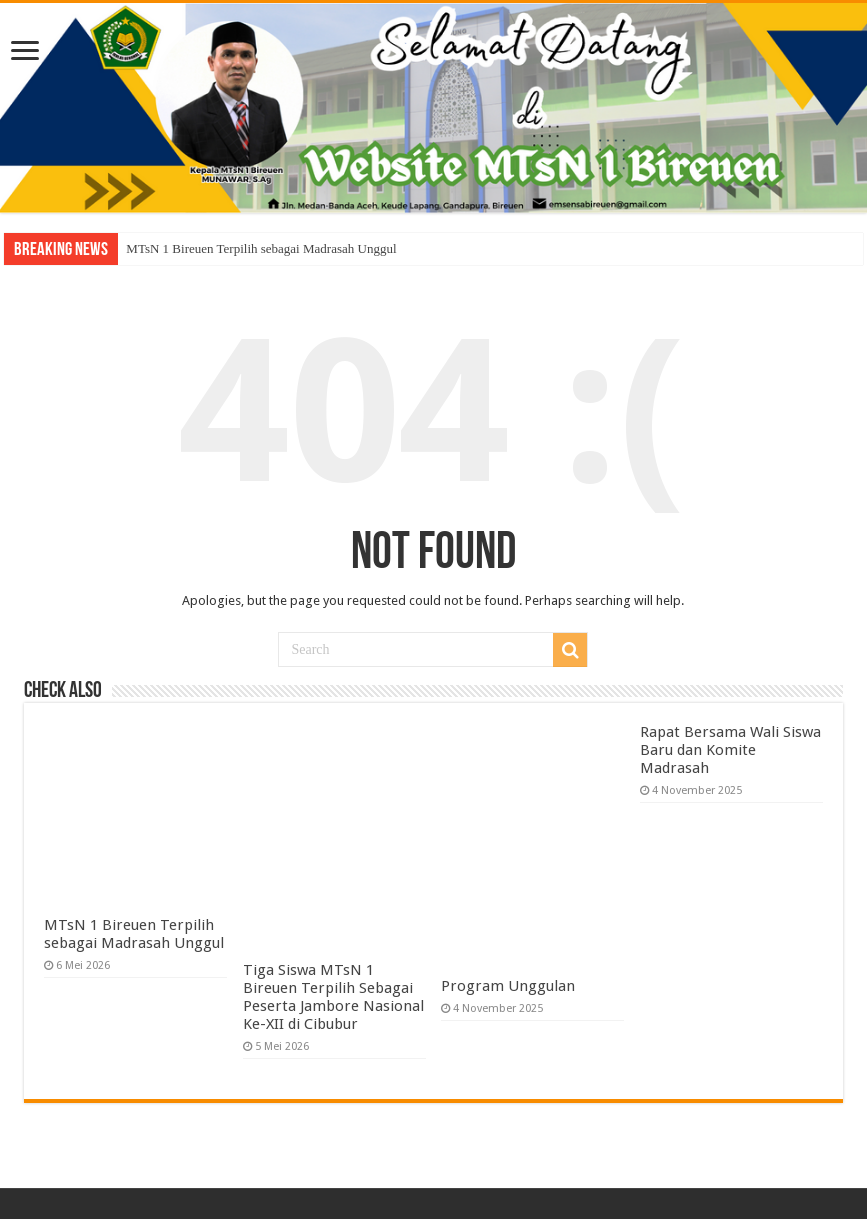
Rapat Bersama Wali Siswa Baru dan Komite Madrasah (730, 750)
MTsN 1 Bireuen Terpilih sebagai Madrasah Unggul (261, 248)
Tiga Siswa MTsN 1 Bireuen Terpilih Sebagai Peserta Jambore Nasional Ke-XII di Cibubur (333, 997)
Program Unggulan (508, 986)
